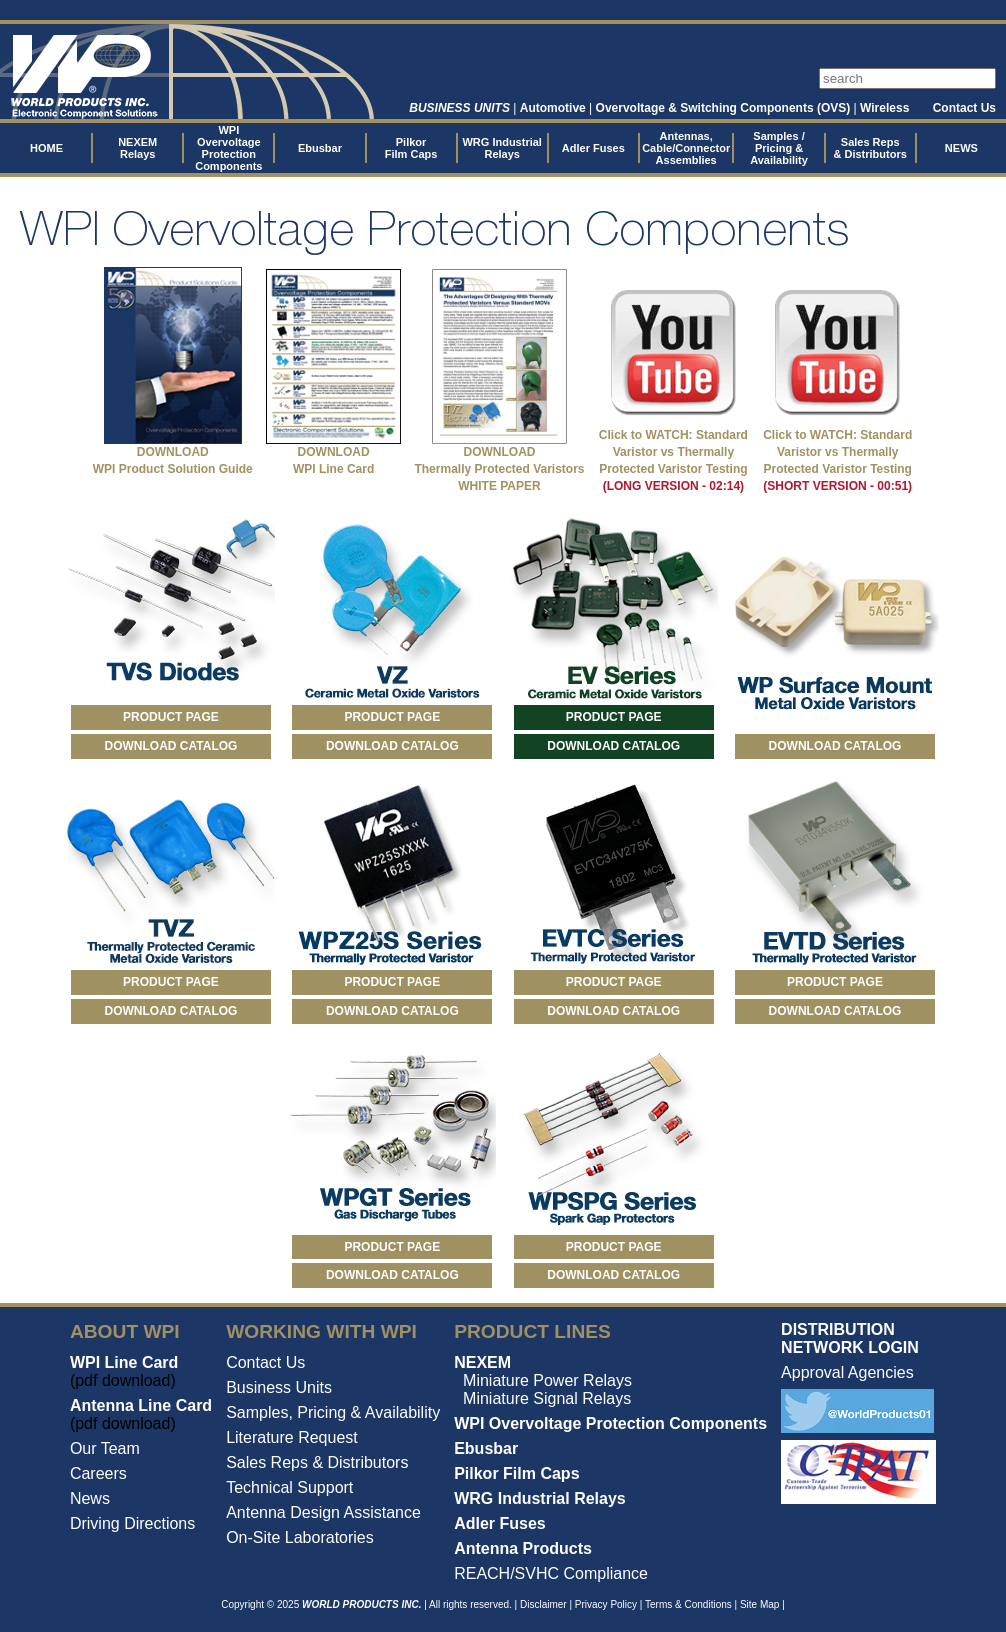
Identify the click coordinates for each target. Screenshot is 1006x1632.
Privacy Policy (606, 1604)
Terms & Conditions (688, 1604)
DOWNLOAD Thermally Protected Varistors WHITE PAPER (499, 469)
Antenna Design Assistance (323, 1512)
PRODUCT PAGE (171, 717)
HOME (46, 148)
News (90, 1498)
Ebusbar (320, 148)
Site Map (759, 1604)
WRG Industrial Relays (501, 148)
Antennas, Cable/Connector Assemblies (686, 148)
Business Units (279, 1387)
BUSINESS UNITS (459, 108)
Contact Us (964, 108)
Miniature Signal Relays (547, 1398)
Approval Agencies (847, 1372)
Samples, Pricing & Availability (333, 1412)
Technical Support (289, 1487)
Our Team (105, 1448)
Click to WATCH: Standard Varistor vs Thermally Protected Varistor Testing (673, 452)
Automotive (553, 108)
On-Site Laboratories (300, 1537)
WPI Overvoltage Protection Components (228, 148)
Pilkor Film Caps (411, 148)
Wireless (884, 108)
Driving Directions (132, 1523)
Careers (98, 1473)
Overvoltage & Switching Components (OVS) (723, 108)
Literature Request (292, 1437)
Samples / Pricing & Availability (779, 148)
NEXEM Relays (137, 148)
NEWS (961, 148)
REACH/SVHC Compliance (551, 1573)
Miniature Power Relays (547, 1380)
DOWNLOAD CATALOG (171, 746)
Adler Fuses (593, 148)
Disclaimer (543, 1604)
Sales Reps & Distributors (870, 148)
